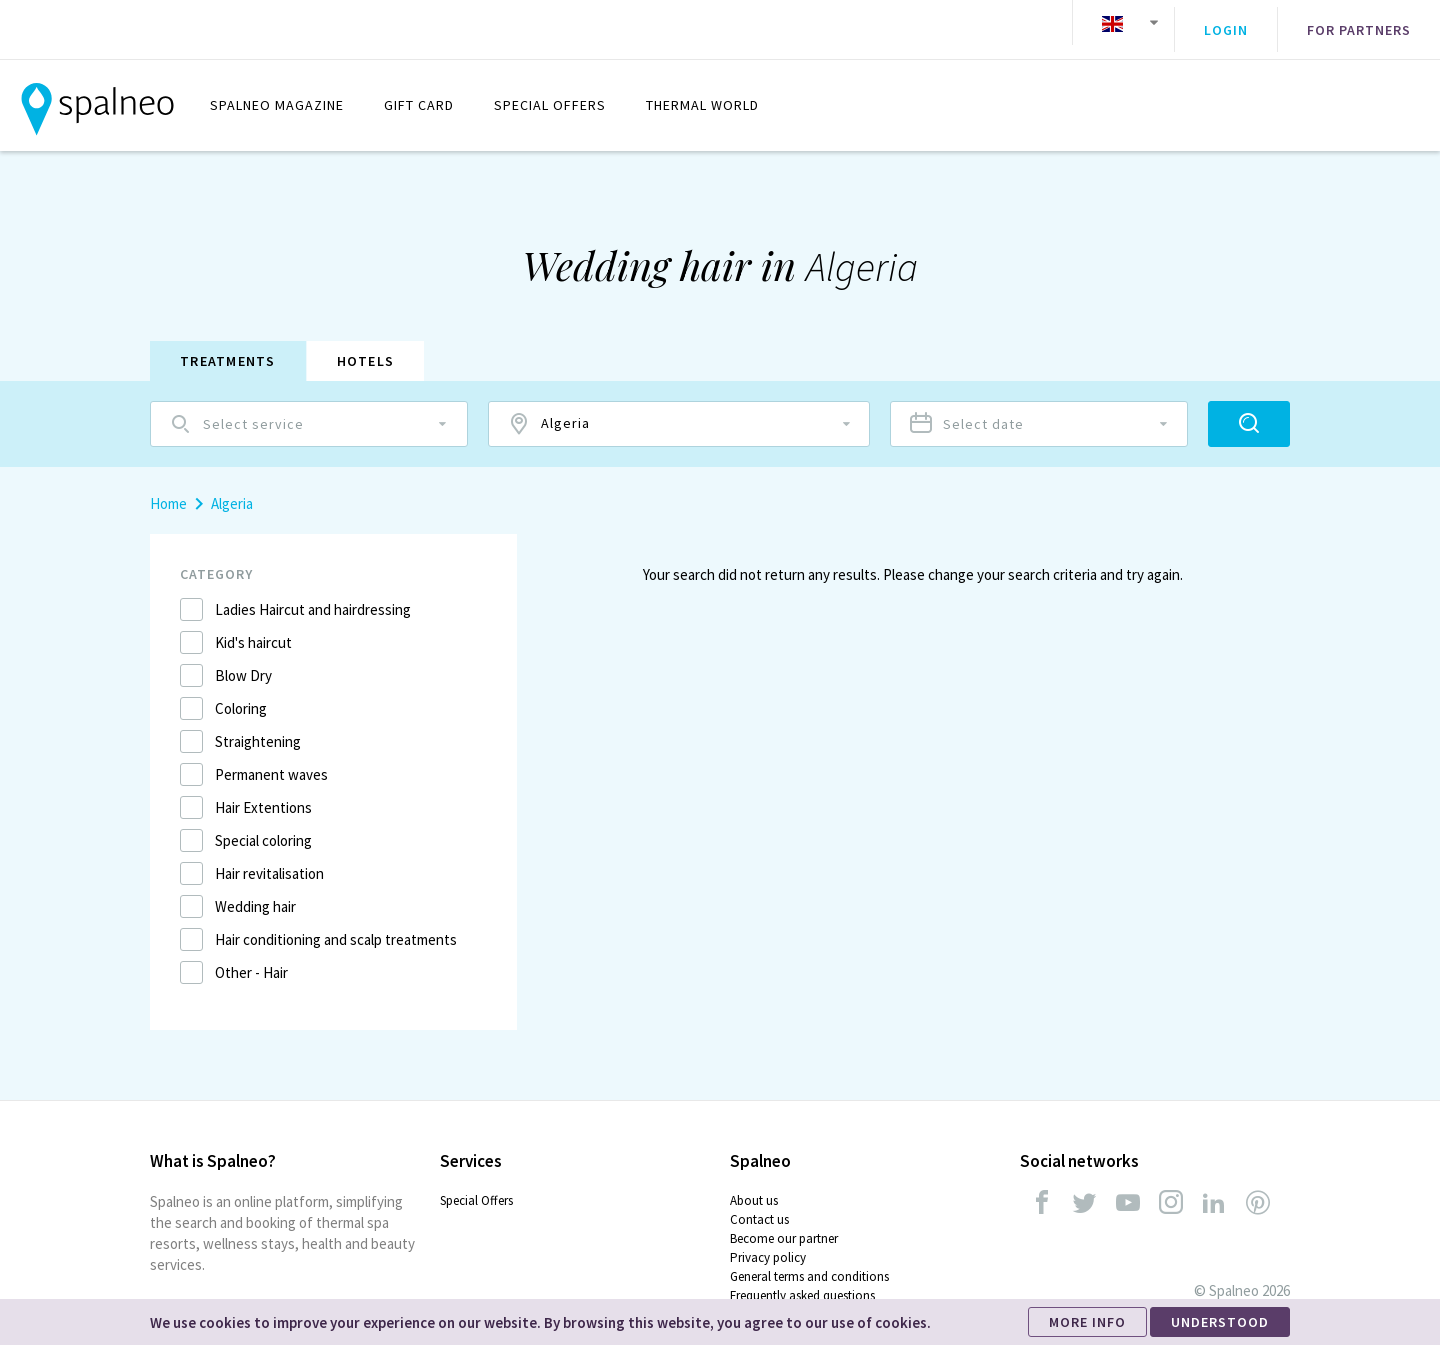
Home (168, 488)
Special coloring (263, 825)
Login (1226, 23)
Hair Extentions (263, 792)
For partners (1359, 23)
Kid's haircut (253, 627)
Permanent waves (271, 759)
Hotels (366, 346)
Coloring (241, 693)
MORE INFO (1087, 1322)
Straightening (258, 726)
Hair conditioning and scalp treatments (336, 924)
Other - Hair (251, 957)
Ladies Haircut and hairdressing (313, 594)
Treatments (228, 346)
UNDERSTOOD (1220, 1322)
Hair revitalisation (269, 858)
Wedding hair (255, 891)
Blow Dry (243, 660)
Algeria (232, 488)
